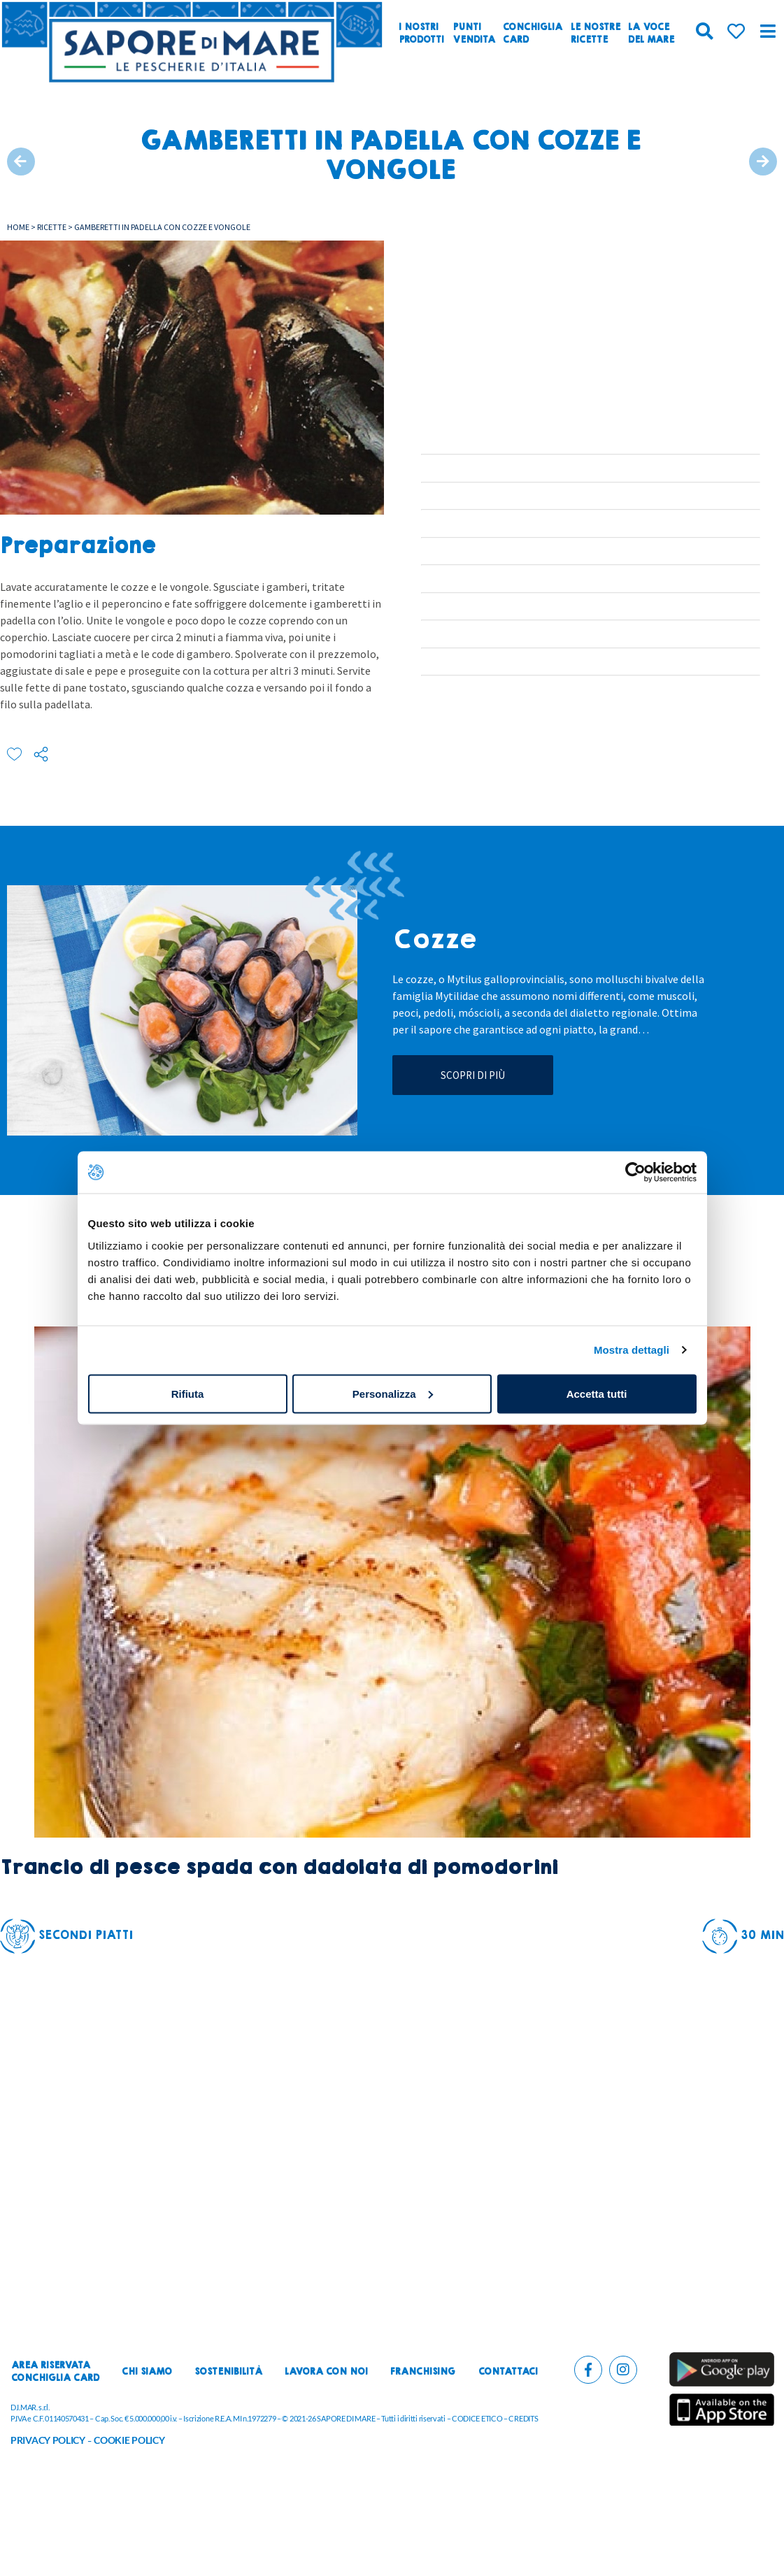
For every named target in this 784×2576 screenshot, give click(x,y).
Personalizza (392, 1393)
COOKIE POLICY (129, 2440)
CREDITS (523, 2418)
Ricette (51, 227)
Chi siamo (147, 2372)
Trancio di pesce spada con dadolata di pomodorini (278, 1867)
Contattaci (508, 2372)
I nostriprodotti (421, 33)
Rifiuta (187, 1393)
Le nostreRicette (595, 33)
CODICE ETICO (477, 2418)
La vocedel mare (651, 33)
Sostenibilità (228, 2372)
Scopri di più (473, 1075)
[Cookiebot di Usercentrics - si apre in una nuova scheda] (635, 1172)
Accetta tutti (596, 1393)
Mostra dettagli (631, 1350)
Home (18, 227)
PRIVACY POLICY (47, 2440)
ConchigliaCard (532, 33)
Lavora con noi (326, 2372)
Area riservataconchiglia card (55, 2371)
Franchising (422, 2372)
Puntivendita (473, 33)
